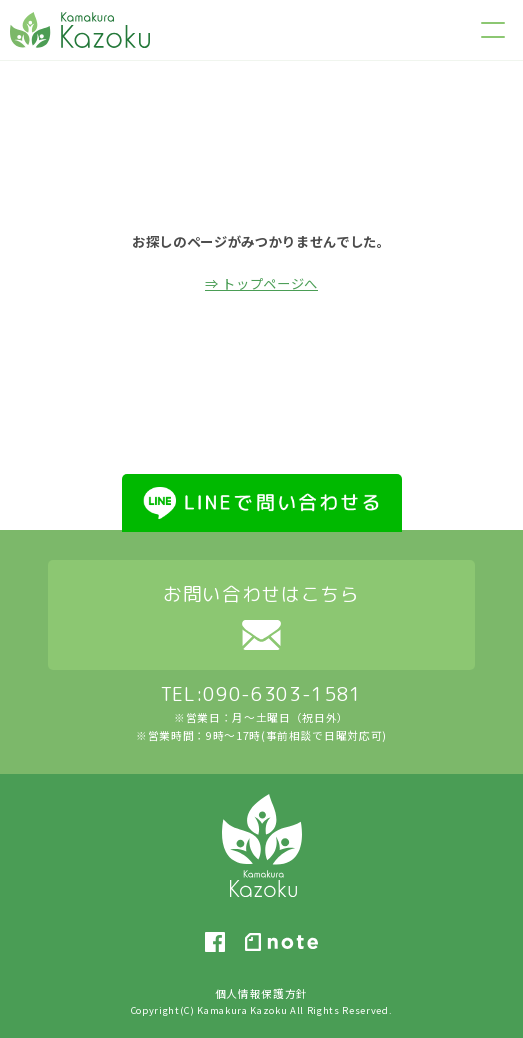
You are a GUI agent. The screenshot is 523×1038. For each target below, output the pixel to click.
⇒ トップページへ (261, 283)
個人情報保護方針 (261, 993)
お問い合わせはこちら (261, 594)
